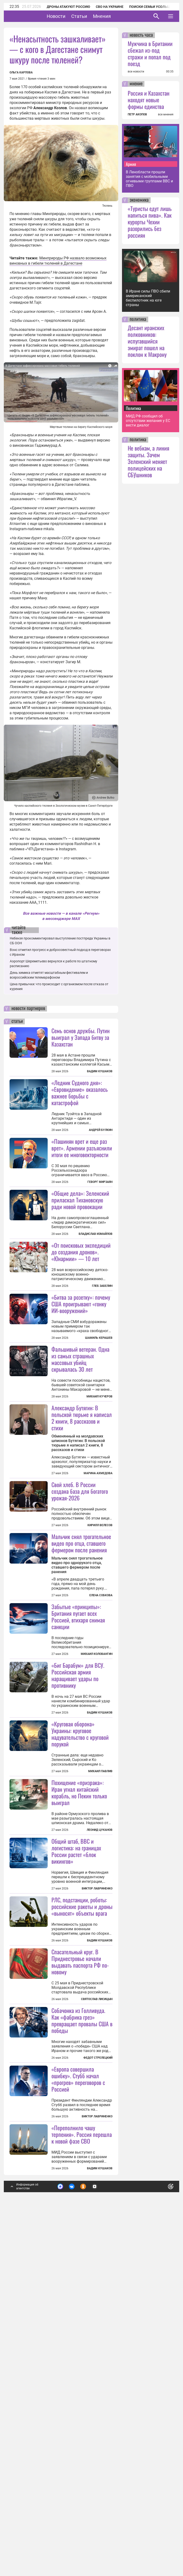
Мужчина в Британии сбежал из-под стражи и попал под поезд (150, 53)
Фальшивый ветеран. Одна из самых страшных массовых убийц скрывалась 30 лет (80, 1476)
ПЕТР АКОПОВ (137, 114)
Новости (70, 16)
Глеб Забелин (102, 1344)
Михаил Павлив (100, 2006)
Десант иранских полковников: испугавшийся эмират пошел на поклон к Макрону (147, 341)
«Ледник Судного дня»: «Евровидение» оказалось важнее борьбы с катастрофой (79, 1092)
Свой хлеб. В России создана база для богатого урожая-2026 (79, 1609)
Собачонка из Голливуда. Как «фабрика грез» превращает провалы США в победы (81, 2314)
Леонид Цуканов (99, 2065)
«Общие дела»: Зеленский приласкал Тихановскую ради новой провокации (80, 1259)
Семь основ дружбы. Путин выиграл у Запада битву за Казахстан (80, 1037)
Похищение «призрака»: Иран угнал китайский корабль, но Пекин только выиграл (79, 2028)
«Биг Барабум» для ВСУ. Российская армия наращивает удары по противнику (77, 1851)
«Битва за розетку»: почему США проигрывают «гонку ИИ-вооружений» (80, 1363)
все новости (136, 71)
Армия (131, 164)
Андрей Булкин (100, 1130)
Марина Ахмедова (98, 1591)
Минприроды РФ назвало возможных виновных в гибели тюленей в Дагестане (58, 261)
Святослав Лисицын (96, 2293)
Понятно (160, 2538)
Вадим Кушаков (99, 1071)
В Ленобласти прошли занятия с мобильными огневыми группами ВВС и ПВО (149, 179)
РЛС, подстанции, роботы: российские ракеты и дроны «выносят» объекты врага (81, 2201)
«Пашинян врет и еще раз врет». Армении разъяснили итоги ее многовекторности (81, 1148)
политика (138, 319)
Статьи (94, 16)
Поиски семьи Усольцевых (154, 7)
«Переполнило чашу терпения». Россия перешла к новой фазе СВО (81, 2488)
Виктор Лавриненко (97, 2124)
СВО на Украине (109, 7)
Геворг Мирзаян (99, 1182)
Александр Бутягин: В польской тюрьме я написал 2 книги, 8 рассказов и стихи (81, 1535)
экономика (139, 200)
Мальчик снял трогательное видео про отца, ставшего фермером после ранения (81, 1720)
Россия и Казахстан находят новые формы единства (148, 100)
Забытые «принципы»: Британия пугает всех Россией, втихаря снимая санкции (78, 1793)
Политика (133, 408)
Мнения (117, 16)
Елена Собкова (100, 1772)
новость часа (141, 35)
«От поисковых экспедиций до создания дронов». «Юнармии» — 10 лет (81, 1311)
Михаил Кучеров (99, 1514)
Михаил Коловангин (96, 1830)
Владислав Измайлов (95, 1292)
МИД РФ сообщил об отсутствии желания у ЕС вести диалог (148, 420)
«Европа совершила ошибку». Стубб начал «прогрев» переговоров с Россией (78, 2432)
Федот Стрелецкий (97, 2352)
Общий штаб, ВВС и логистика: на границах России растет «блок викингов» (76, 2086)
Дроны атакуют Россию (68, 7)
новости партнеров (28, 1008)
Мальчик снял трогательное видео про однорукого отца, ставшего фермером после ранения (77, 1742)
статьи (17, 1021)
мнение (136, 84)
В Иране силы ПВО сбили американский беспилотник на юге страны (148, 298)
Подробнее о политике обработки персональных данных (98, 2541)
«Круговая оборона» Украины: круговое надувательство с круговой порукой (80, 1969)
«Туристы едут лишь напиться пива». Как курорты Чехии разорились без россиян (150, 221)
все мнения (165, 114)
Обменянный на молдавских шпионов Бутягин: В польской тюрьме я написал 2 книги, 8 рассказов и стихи (78, 1561)
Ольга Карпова (21, 72)
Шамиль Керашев (98, 1396)
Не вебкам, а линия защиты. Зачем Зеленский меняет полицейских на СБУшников (148, 461)
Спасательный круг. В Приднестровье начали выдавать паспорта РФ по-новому (80, 2256)
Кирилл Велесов (99, 1643)
